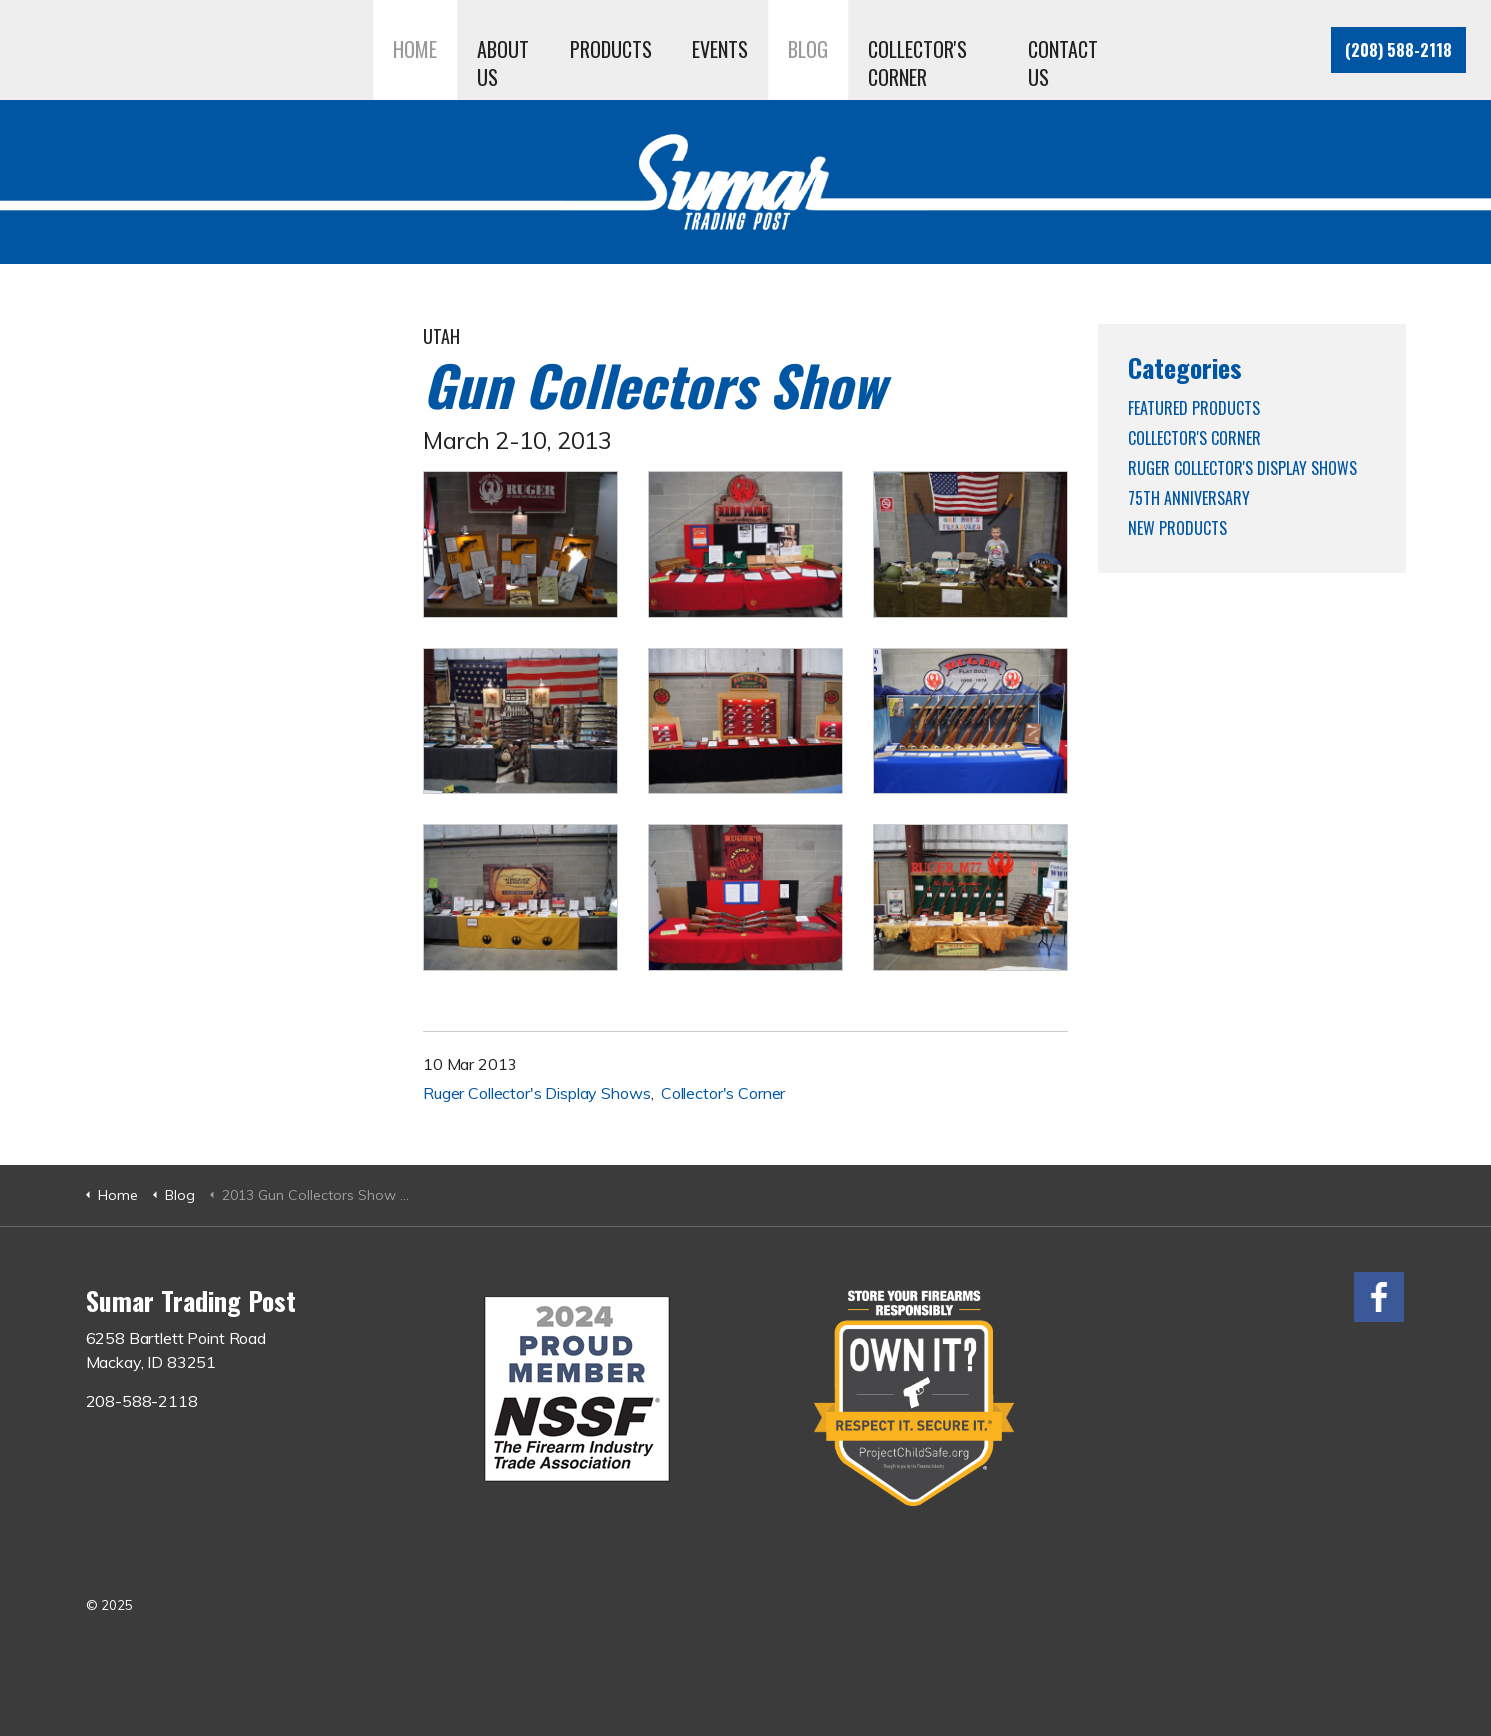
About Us (503, 63)
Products (611, 49)
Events (720, 49)
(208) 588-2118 (1398, 50)
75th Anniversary (1189, 498)
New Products (1177, 528)
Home (415, 49)
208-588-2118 (142, 1401)
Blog (808, 49)
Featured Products (1194, 408)
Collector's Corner (917, 63)
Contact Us (1063, 63)
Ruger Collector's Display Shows (536, 1093)
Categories (1185, 367)
